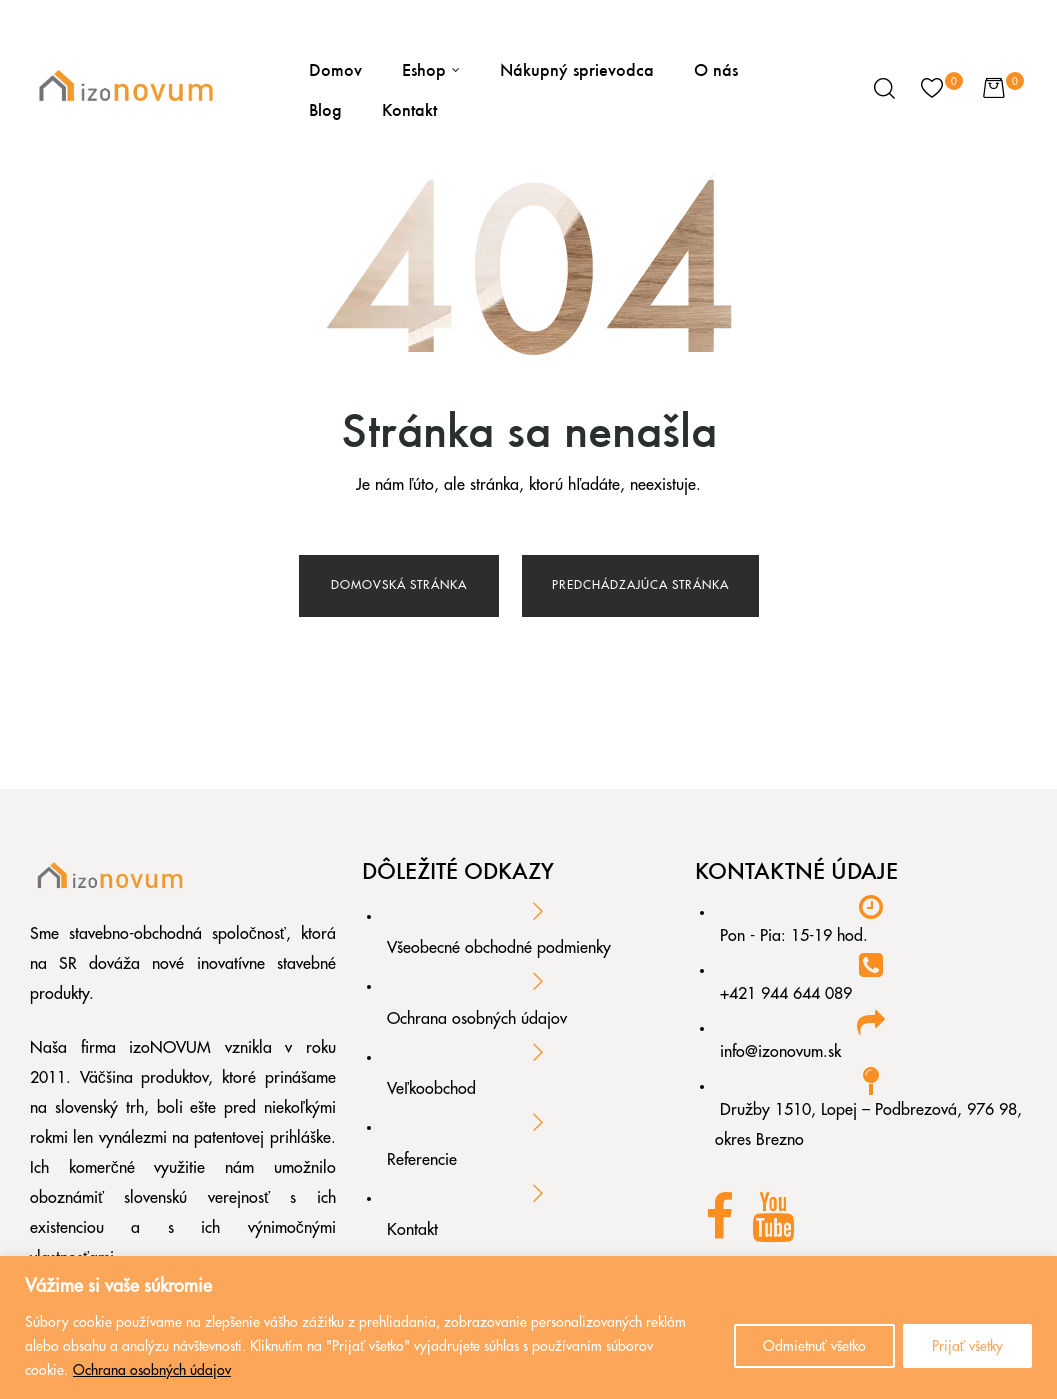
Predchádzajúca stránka (640, 585)
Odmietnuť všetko (814, 1346)
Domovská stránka (399, 585)
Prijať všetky (967, 1346)
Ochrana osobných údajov (152, 1370)
